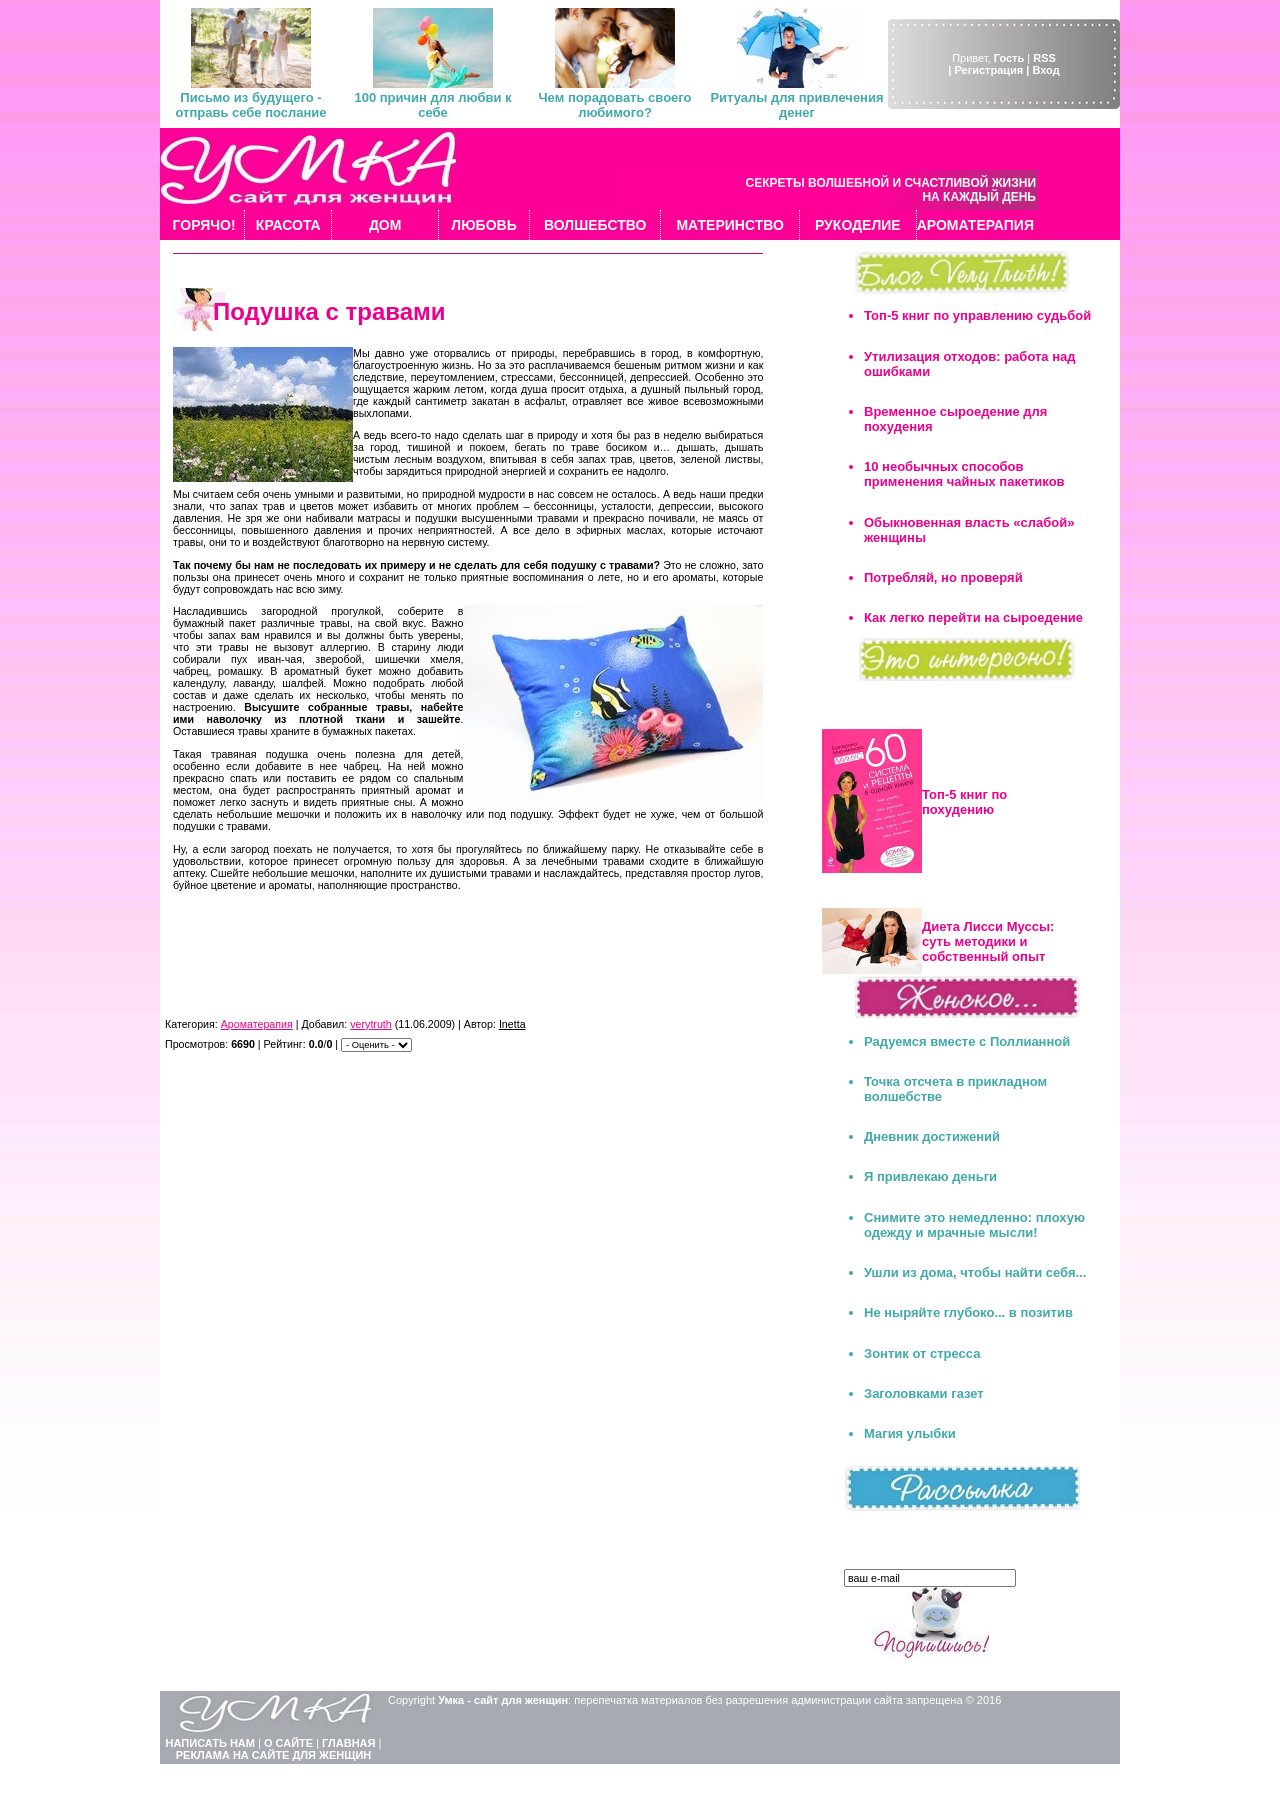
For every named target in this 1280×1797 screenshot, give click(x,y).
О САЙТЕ (288, 1743)
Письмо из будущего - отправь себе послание (250, 105)
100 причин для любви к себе (432, 105)
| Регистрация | (988, 70)
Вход (1045, 70)
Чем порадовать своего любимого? (614, 105)
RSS (1044, 58)
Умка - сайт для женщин (503, 1700)
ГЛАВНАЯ (348, 1743)
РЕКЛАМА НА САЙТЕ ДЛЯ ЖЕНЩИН (274, 1755)
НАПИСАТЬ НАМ (210, 1743)
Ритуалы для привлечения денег (796, 105)
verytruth (370, 1024)
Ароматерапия (257, 1024)
